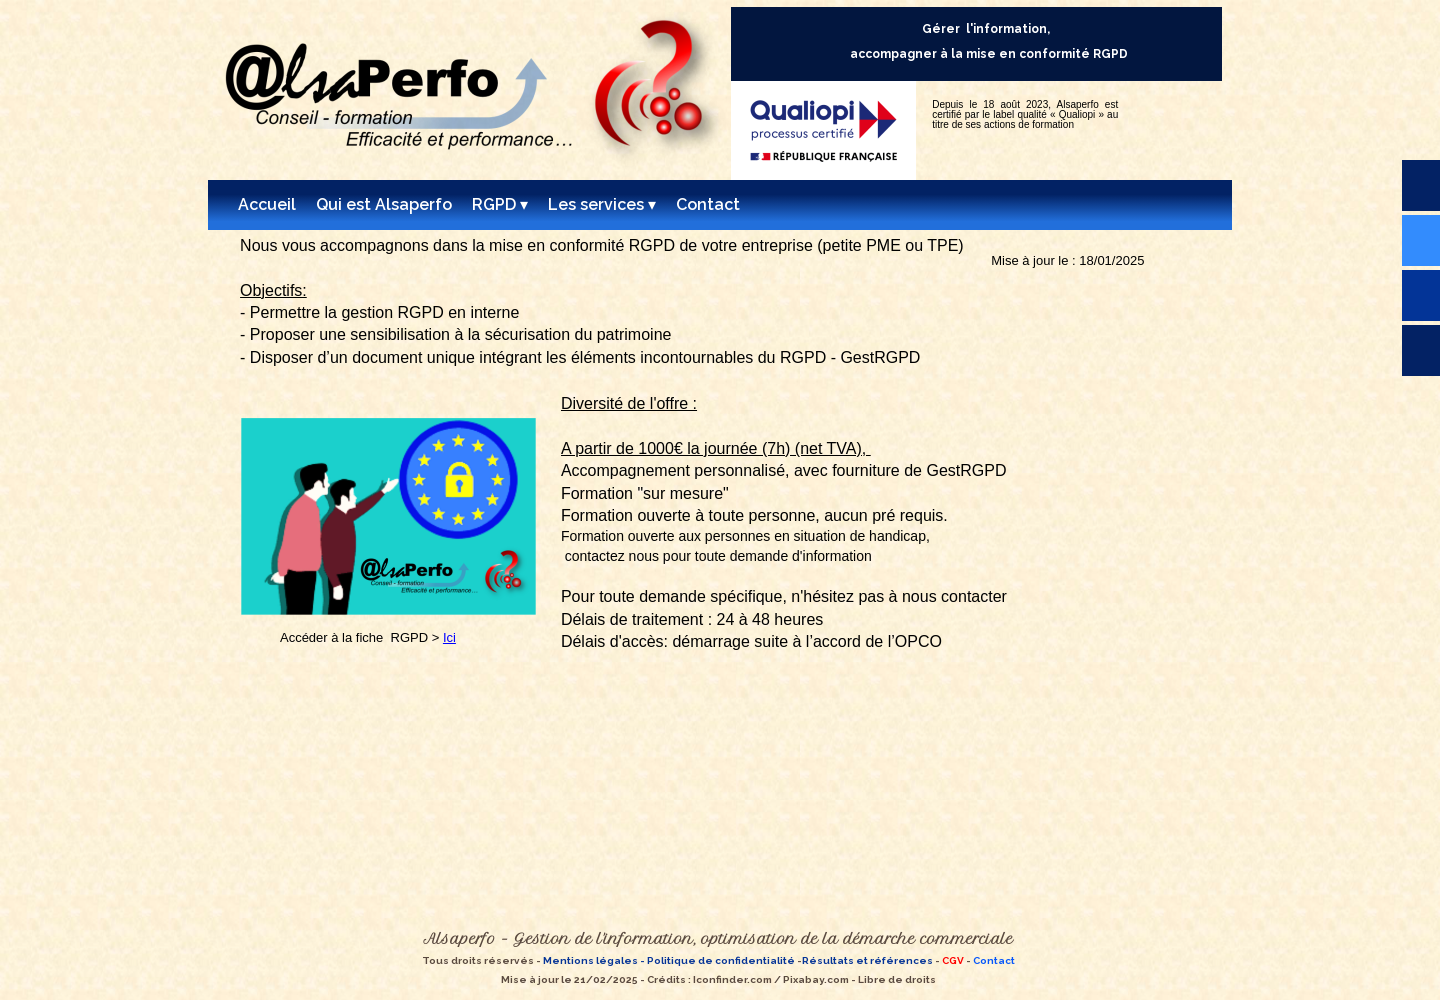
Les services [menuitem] (602, 205)
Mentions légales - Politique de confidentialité (668, 960)
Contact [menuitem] (708, 204)
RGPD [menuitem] (500, 205)
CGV (953, 960)
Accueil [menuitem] (267, 204)
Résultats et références (867, 960)
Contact (994, 960)
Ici (449, 637)
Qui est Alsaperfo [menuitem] (384, 204)
